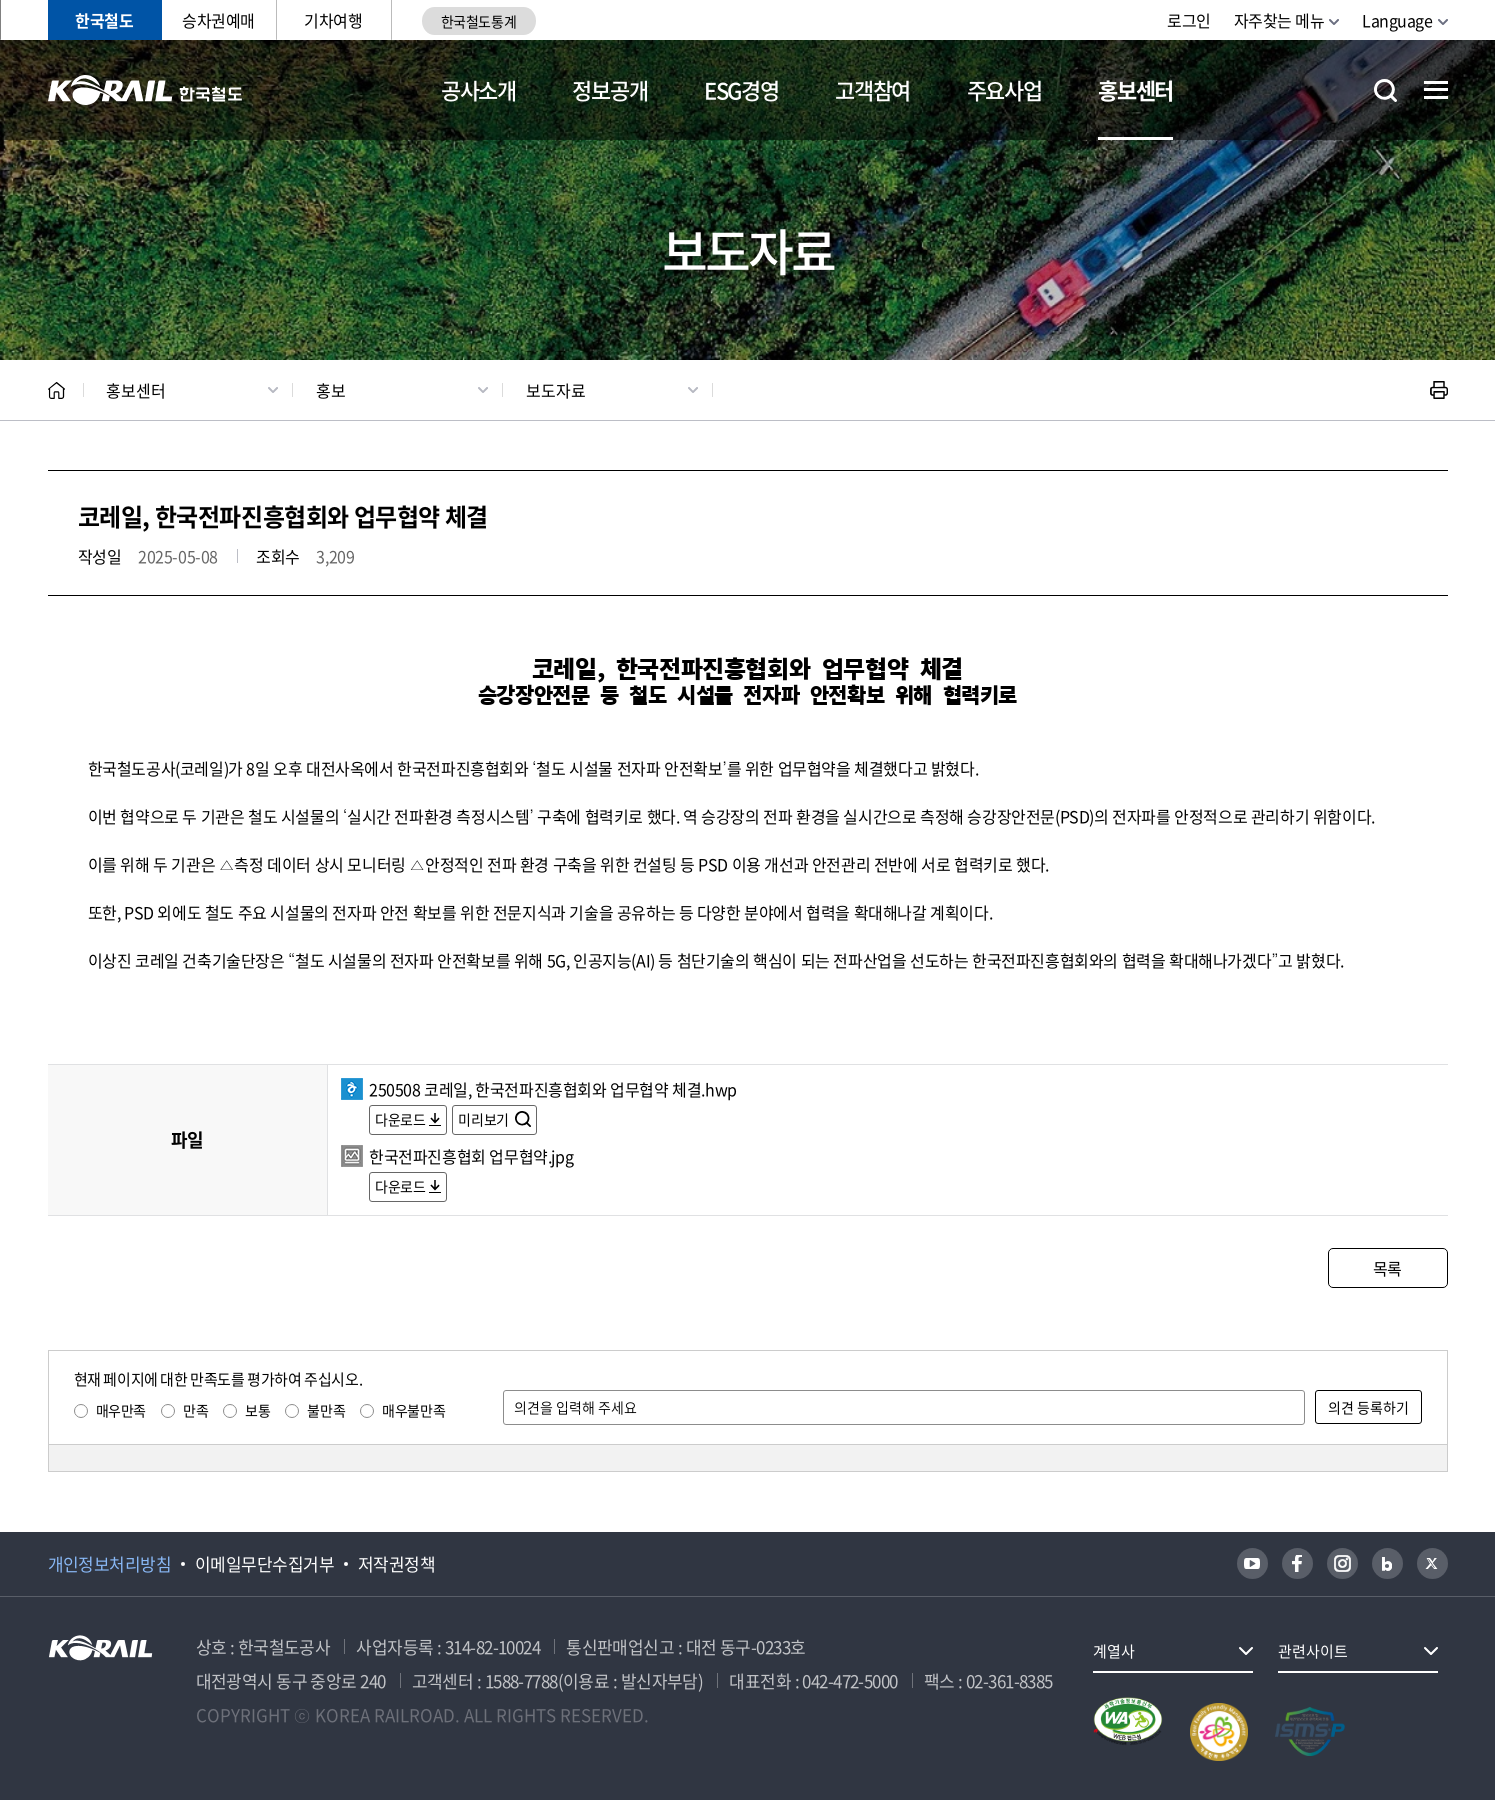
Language (1397, 20)
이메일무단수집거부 (264, 1564)
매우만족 (121, 1410)
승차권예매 (218, 20)
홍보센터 (1135, 89)
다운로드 (400, 1119)
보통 (257, 1410)
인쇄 (1439, 390)
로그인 (1189, 20)
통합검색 (1385, 90)
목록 (1387, 1268)
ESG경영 (741, 89)
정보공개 (609, 89)
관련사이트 (1313, 1651)
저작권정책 (396, 1564)
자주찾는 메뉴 (1279, 20)
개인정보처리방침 (110, 1564)
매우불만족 (413, 1410)
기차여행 (333, 20)
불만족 (326, 1410)
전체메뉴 (1436, 90)
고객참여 (872, 89)
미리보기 (484, 1119)
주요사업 (1004, 89)
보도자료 (556, 390)
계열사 (1114, 1651)
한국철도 (104, 20)
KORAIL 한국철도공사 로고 (145, 90)
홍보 (331, 390)
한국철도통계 (478, 21)
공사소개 (478, 89)
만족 (195, 1410)
